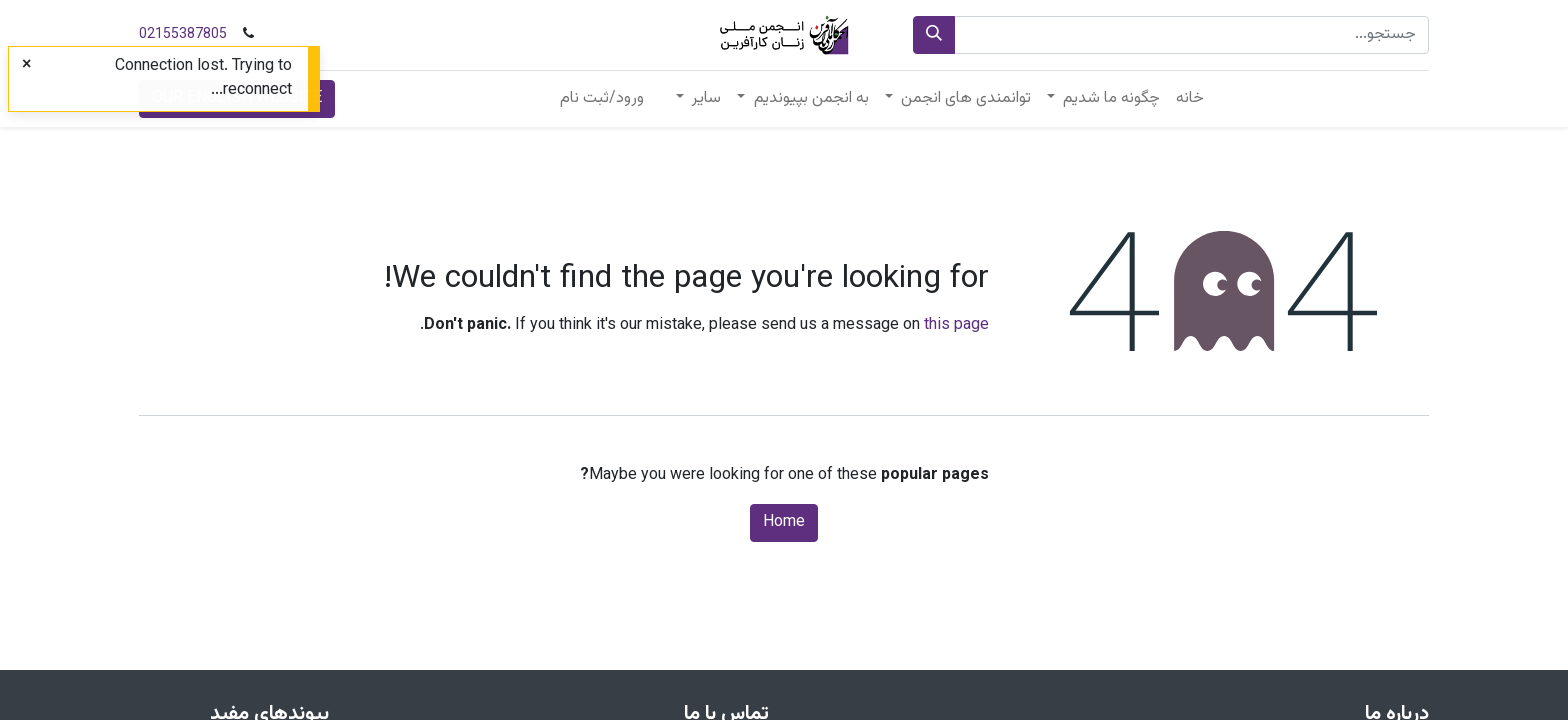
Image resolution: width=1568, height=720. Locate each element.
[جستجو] (934, 35)
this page (956, 325)
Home (784, 522)
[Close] (26, 66)
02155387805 (183, 35)
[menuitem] (1190, 99)
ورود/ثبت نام (602, 98)
